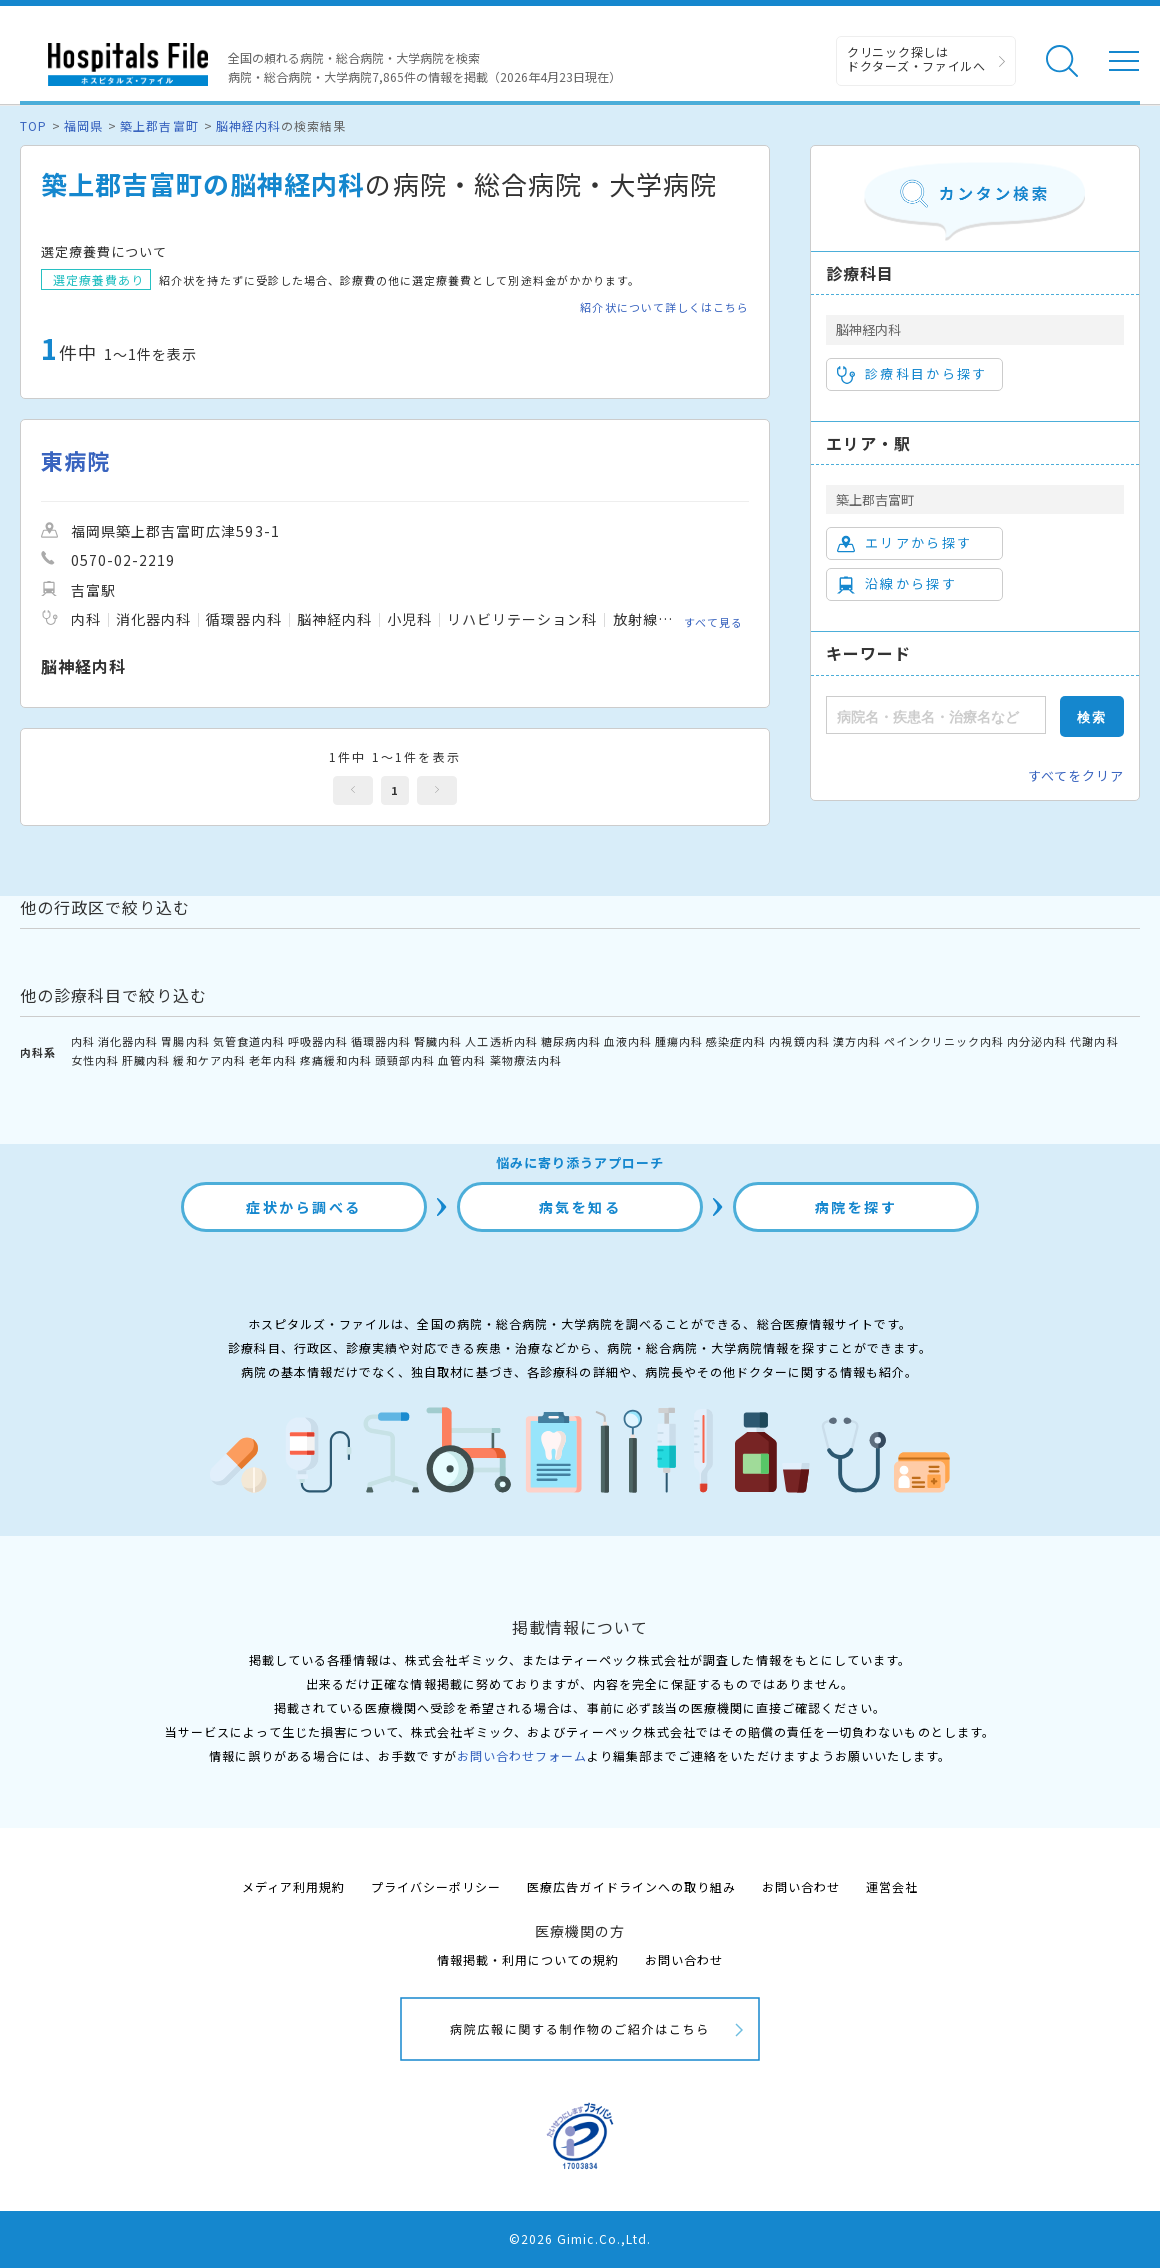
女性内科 (95, 1060)
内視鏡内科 (799, 1041)
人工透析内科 (501, 1041)
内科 (83, 1041)
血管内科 (462, 1060)
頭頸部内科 (405, 1060)
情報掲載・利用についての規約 (528, 1959)
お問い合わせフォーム (522, 1755)
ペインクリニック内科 (944, 1041)
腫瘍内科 (679, 1041)
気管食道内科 (249, 1041)
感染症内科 (736, 1041)
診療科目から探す (912, 374)
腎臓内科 (438, 1041)
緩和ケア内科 (209, 1060)
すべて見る (713, 622)
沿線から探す (897, 584)
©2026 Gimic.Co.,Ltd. (580, 2238)
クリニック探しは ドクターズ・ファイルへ (916, 58)
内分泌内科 (1037, 1041)
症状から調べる (304, 1207)
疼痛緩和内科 (336, 1060)
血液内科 (628, 1041)
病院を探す (856, 1207)
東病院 (75, 460)
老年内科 (273, 1060)
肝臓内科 (146, 1060)
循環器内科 (381, 1041)
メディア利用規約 (293, 1886)
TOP (33, 125)
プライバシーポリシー (436, 1886)
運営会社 (892, 1886)
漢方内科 (857, 1041)
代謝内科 (1094, 1041)
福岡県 (83, 125)
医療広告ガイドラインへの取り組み (631, 1886)
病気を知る (580, 1207)
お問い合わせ (801, 1886)
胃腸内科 (185, 1041)
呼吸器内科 (318, 1041)
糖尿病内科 (571, 1041)
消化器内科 (128, 1041)
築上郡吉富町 (159, 125)
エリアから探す (904, 543)
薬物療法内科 (526, 1060)
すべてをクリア (1076, 775)
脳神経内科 (248, 125)
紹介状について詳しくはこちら (664, 307)
